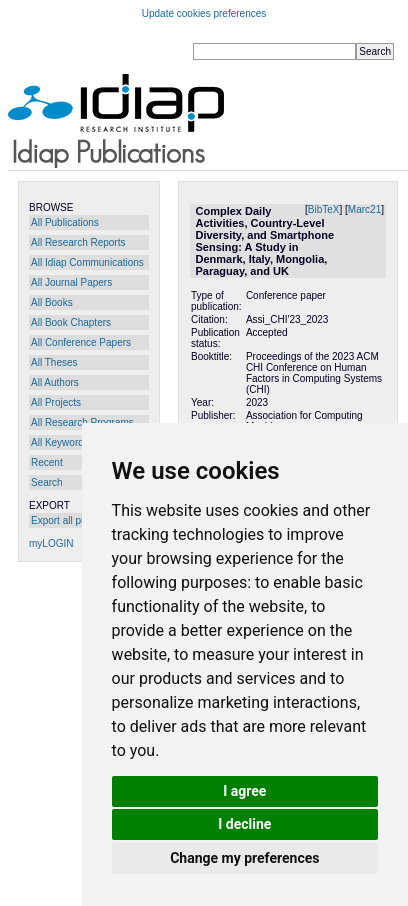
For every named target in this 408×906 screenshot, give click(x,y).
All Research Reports (78, 242)
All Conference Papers (81, 342)
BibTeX (324, 209)
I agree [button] (244, 791)
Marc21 (364, 209)
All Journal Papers (71, 282)
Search (47, 482)
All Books (52, 302)
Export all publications (79, 520)
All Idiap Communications (87, 262)
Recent (47, 462)
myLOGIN (51, 543)
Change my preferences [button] (244, 858)
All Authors (55, 382)
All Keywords (60, 442)
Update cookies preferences (204, 13)
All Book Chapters (71, 322)
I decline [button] (244, 824)
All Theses (54, 362)
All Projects (56, 402)
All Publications (65, 222)
